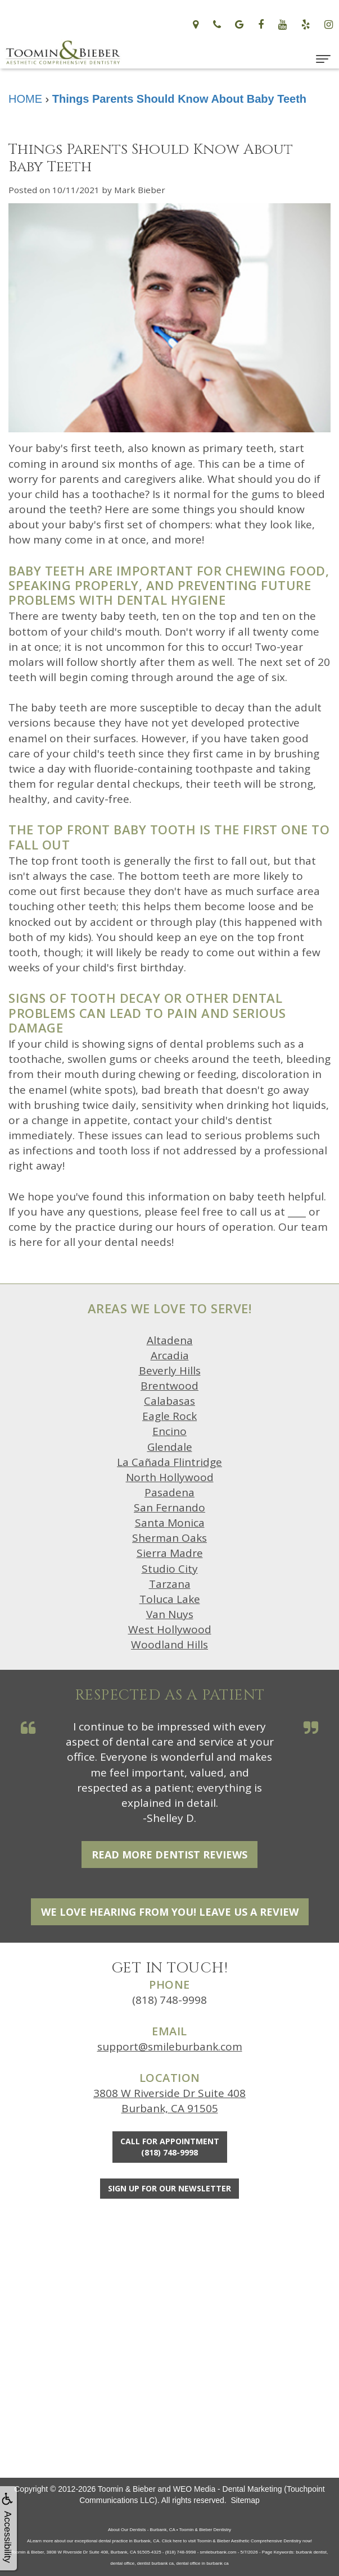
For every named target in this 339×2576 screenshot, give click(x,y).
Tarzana (170, 1584)
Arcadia (170, 1355)
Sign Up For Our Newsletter (169, 2188)
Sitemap (244, 2500)
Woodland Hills (169, 1644)
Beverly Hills (170, 1370)
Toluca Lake (169, 1599)
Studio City (170, 1568)
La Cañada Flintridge (169, 1462)
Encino (169, 1431)
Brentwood (169, 1385)
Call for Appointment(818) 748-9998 (169, 2147)
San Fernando (169, 1507)
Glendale (169, 1447)
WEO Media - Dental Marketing (227, 2488)
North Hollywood (170, 1477)
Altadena (170, 1340)
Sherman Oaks (169, 1538)
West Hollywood (169, 1629)
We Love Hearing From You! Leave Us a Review (170, 1912)
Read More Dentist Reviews (169, 1854)
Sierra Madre (170, 1553)
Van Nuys (169, 1614)
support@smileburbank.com (169, 2046)
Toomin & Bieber (127, 2488)
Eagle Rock (169, 1416)
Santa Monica (170, 1522)
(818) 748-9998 (169, 2000)
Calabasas (169, 1401)
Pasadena (169, 1492)
